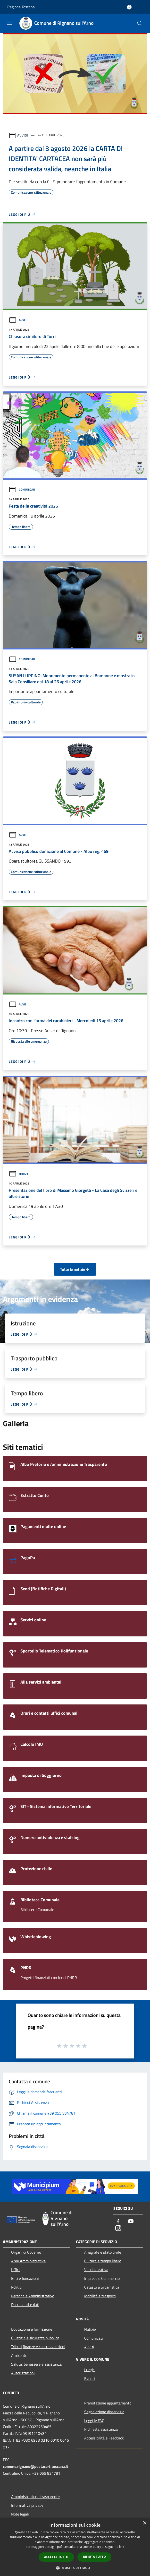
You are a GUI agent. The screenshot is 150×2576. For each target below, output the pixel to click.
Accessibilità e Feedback (104, 2438)
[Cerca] (140, 23)
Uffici (15, 2270)
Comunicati (22, 489)
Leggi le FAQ (94, 2420)
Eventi (89, 2378)
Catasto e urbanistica (101, 2287)
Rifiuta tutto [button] (94, 2557)
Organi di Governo (26, 2252)
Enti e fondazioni (25, 2278)
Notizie (19, 1174)
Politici (16, 2287)
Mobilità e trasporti (100, 2296)
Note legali (20, 2514)
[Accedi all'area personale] (129, 7)
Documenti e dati (25, 2305)
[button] (75, 2567)
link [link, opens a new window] (121, 2547)
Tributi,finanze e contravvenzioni (38, 2347)
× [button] (144, 2523)
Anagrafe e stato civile (102, 2252)
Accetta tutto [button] (56, 2557)
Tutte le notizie (75, 1269)
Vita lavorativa (96, 2270)
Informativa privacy (27, 2505)
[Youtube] (131, 2221)
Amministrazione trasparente (35, 2496)
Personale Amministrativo (32, 2296)
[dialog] (75, 2547)
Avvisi (22, 135)
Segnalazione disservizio (104, 2412)
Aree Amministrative (28, 2261)
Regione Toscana (21, 7)
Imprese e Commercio (102, 2278)
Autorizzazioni (23, 2373)
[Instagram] (118, 2228)
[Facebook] (118, 2221)
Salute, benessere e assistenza (36, 2364)
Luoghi (89, 2370)
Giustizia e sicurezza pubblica (35, 2338)
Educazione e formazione (31, 2329)
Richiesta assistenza (101, 2429)
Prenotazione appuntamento (107, 2403)
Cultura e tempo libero (102, 2261)
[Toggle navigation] (10, 23)
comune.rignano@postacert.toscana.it (35, 2466)
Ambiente (19, 2355)
